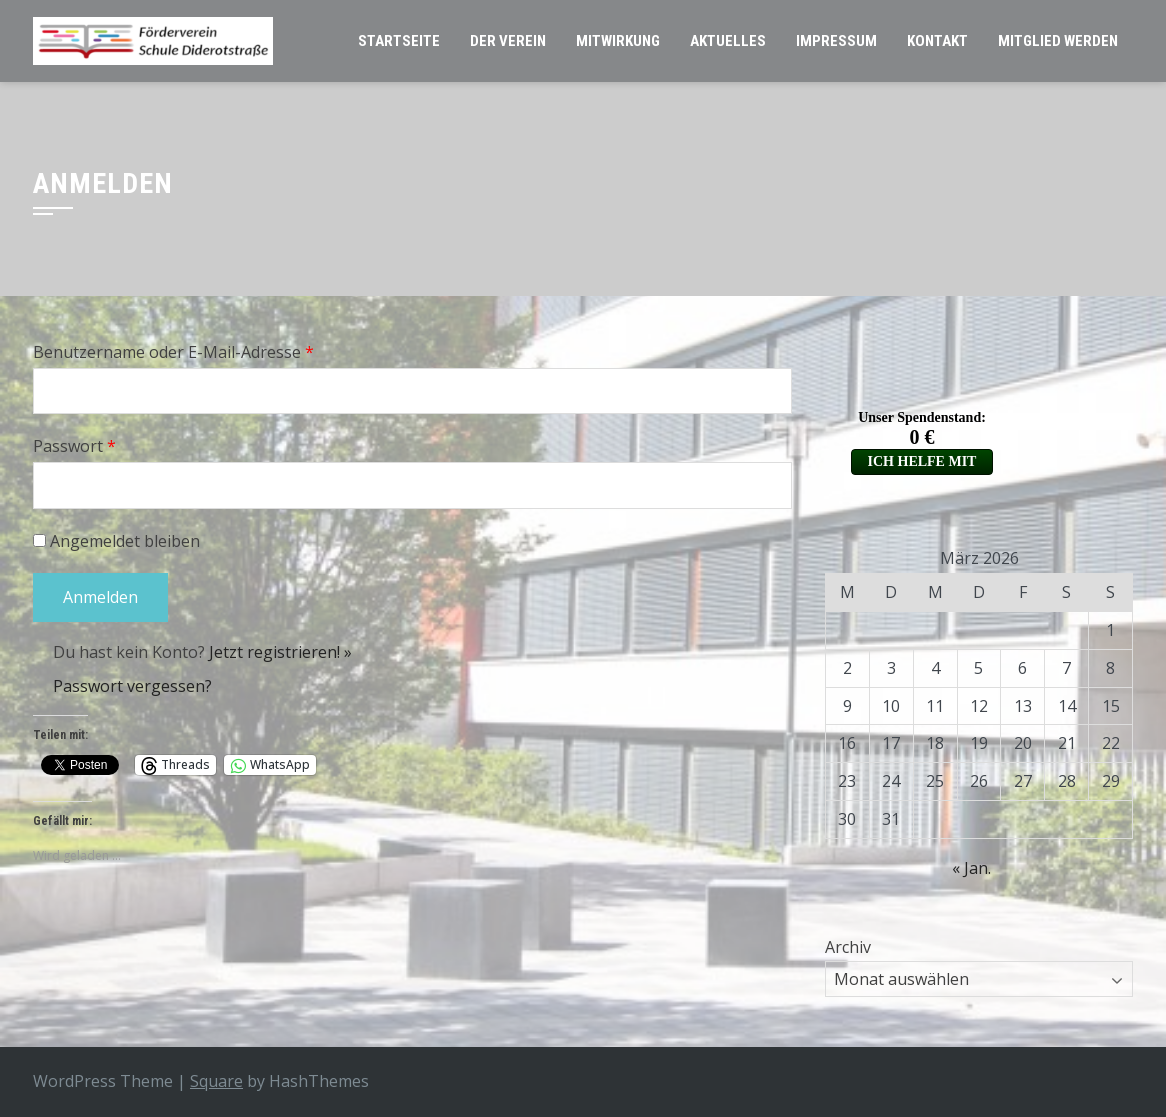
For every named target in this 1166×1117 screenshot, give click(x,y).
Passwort (74, 446)
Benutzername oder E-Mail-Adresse (173, 352)
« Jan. (971, 868)
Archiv (848, 947)
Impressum (836, 41)
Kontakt (937, 41)
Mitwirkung (618, 41)
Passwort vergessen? (132, 686)
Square (216, 1081)
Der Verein (508, 41)
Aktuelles (728, 41)
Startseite (399, 41)
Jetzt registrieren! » (280, 652)
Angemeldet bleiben (116, 541)
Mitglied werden (1058, 41)
